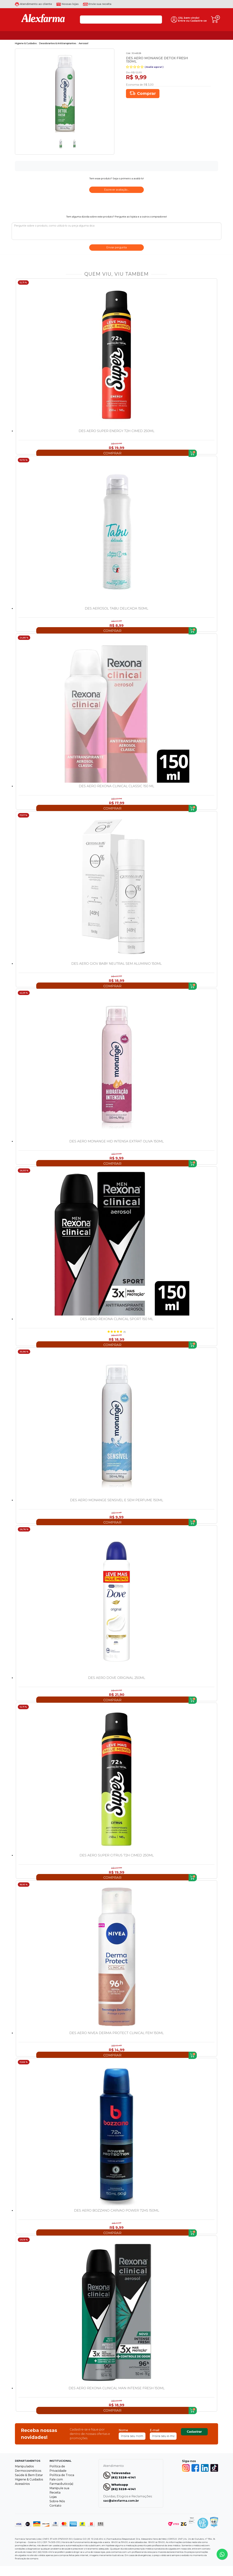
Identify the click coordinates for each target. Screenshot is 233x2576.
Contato (55, 2515)
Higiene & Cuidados (29, 2489)
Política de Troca (62, 2485)
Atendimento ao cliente (33, 4)
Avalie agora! (154, 67)
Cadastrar (194, 2441)
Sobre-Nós (57, 2511)
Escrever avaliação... (116, 189)
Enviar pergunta (116, 247)
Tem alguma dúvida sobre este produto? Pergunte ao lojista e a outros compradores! (116, 216)
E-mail (154, 2440)
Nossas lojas (67, 4)
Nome (123, 2440)
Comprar (146, 93)
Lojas (53, 2507)
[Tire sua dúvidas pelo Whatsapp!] (222, 2554)
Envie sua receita (97, 4)
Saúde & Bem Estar (29, 2485)
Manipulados (24, 2476)
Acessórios (22, 2494)
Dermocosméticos (28, 2480)
